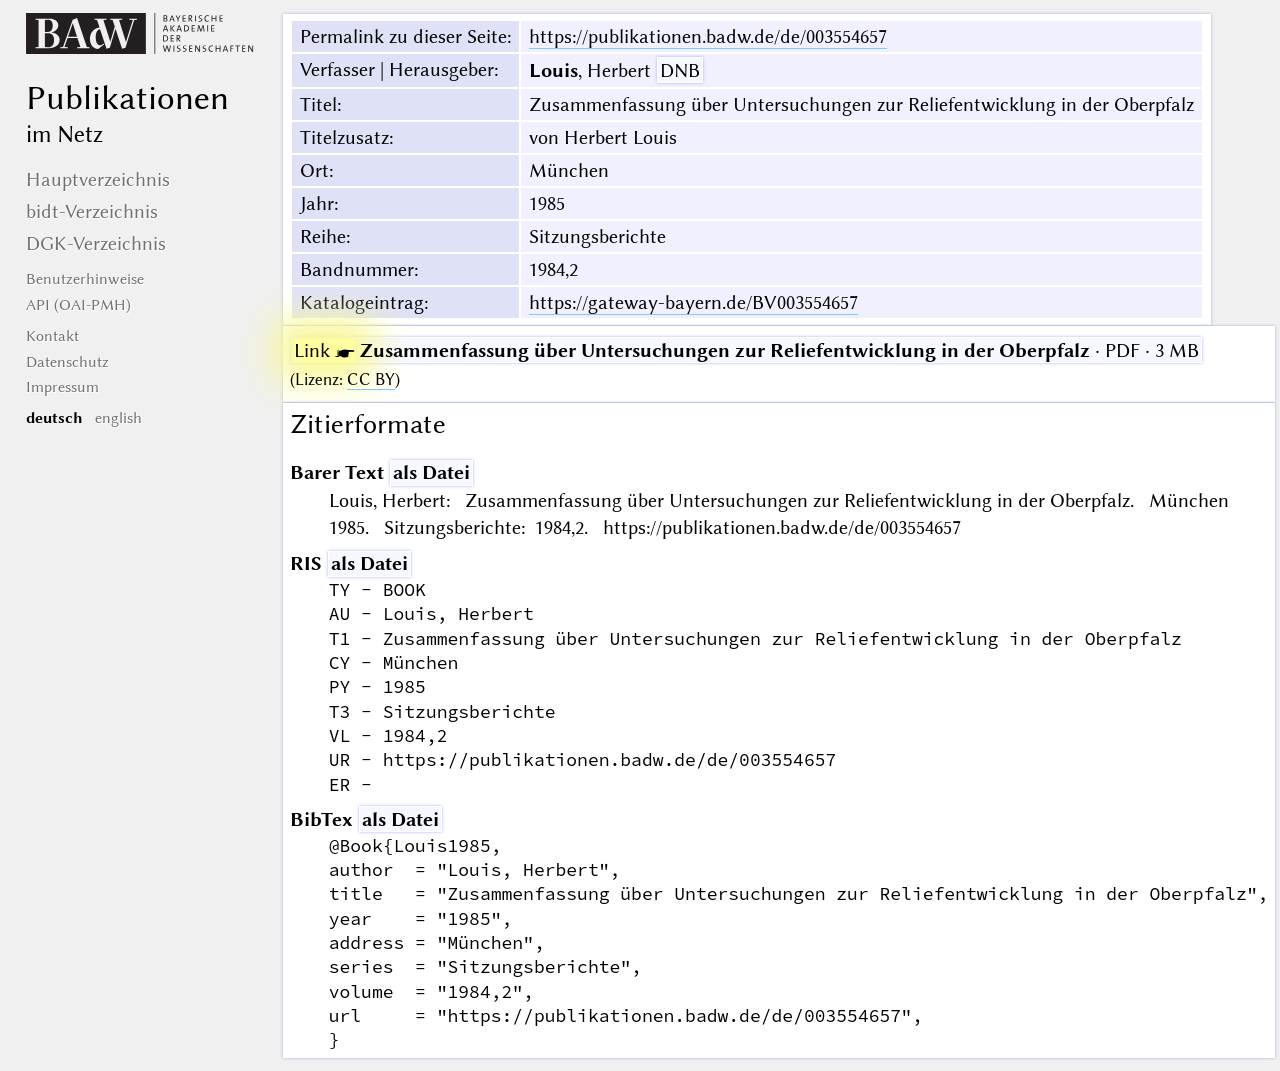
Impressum (62, 387)
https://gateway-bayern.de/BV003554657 (693, 302)
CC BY (371, 379)
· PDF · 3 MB (746, 350)
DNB (680, 70)
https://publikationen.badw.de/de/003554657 (708, 36)
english (118, 418)
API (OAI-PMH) (78, 305)
